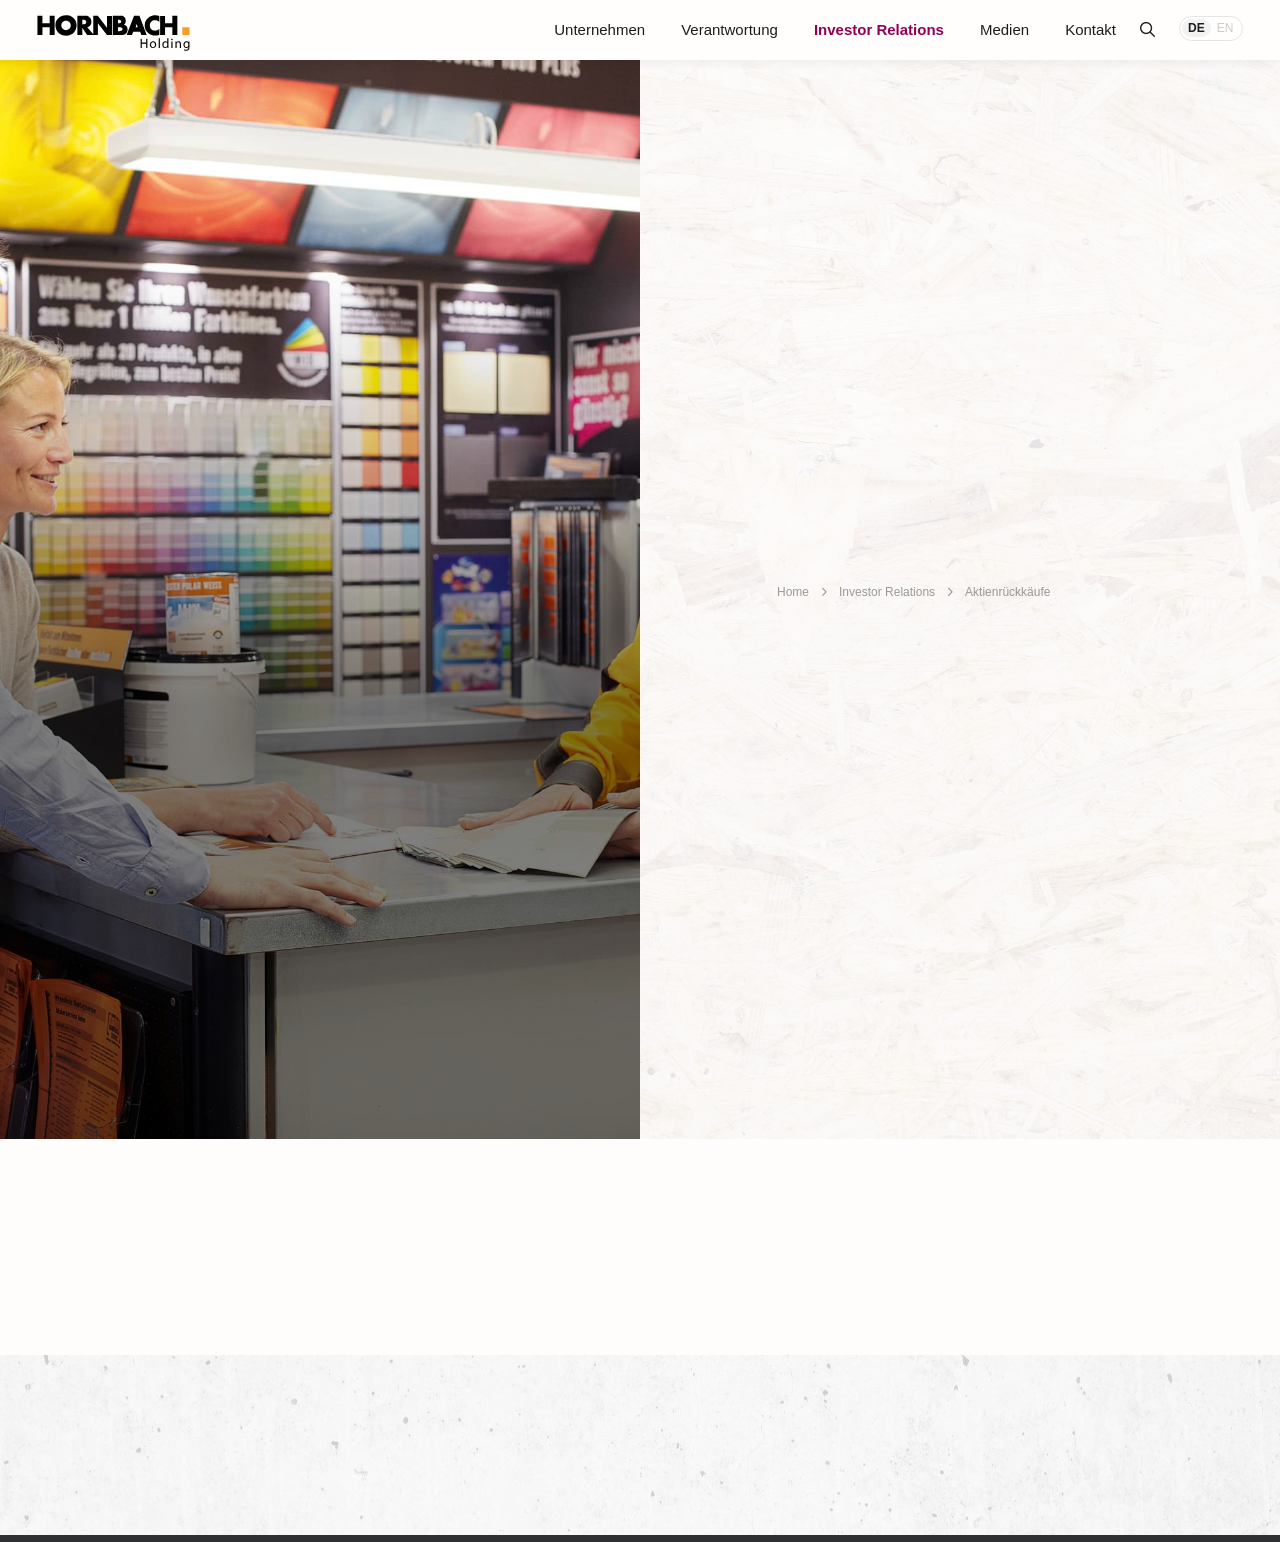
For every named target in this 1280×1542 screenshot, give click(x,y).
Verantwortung (729, 29)
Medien (1004, 29)
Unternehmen (599, 29)
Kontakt (1090, 29)
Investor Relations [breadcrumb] (887, 592)
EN (1225, 28)
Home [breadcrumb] (793, 592)
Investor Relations (879, 29)
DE (1196, 28)
